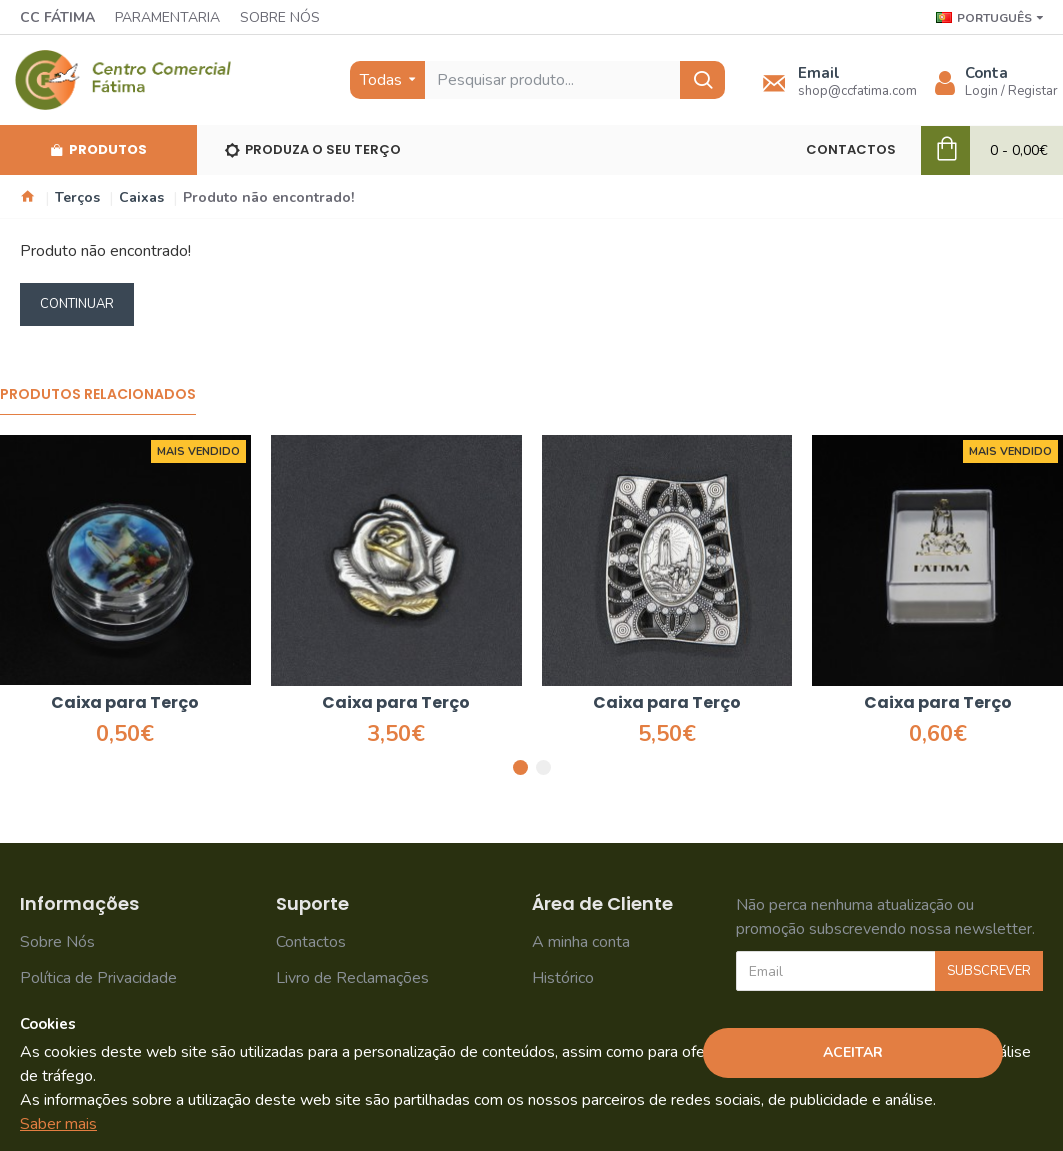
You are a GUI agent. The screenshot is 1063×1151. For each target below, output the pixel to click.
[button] (520, 767)
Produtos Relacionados (98, 395)
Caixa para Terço (125, 703)
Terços (77, 197)
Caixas (141, 197)
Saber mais (58, 1124)
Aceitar (853, 1052)
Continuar (77, 304)
